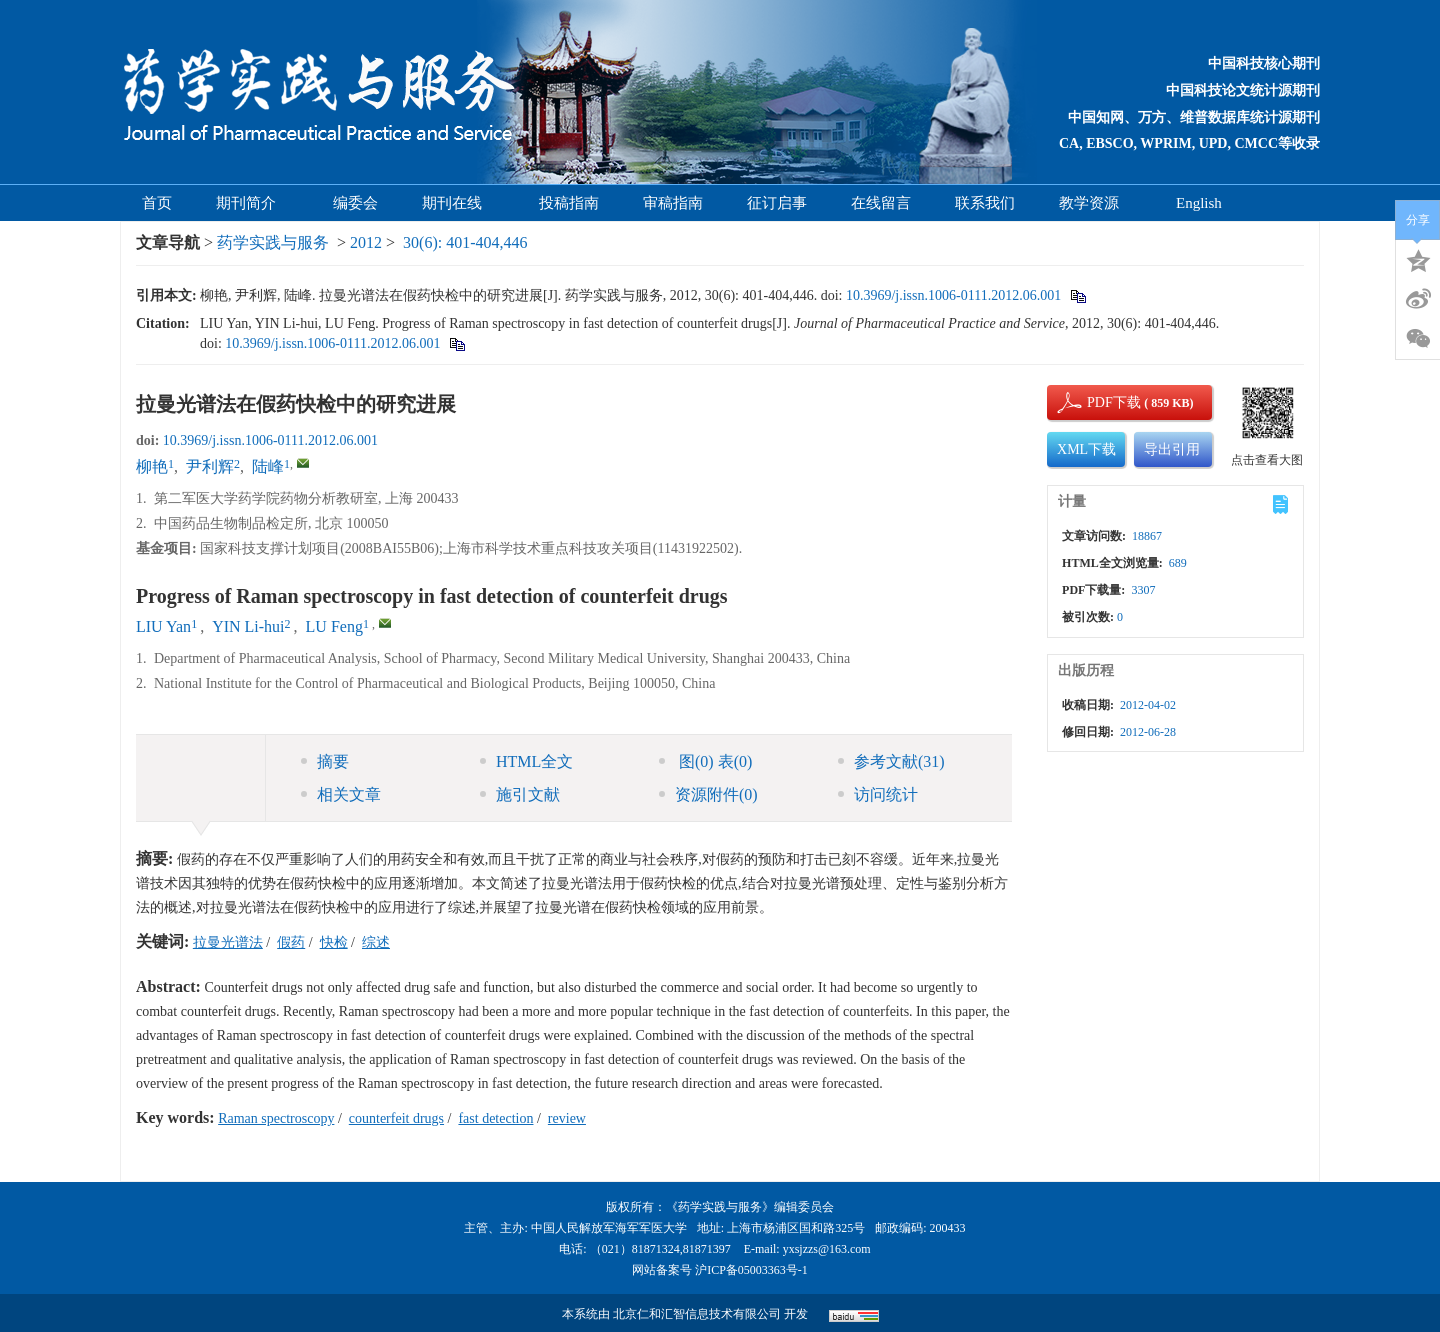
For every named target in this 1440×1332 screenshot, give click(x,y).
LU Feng (334, 626)
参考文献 (891, 761)
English (1199, 203)
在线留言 (881, 203)
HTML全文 (526, 761)
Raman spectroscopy (276, 1118)
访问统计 (878, 794)
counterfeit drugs (396, 1118)
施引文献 (520, 794)
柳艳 (152, 466)
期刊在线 (458, 203)
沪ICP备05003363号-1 (751, 1270)
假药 (291, 942)
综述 (376, 942)
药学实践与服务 (273, 242)
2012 (366, 242)
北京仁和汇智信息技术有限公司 (697, 1314)
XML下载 (1086, 449)
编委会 (355, 203)
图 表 (705, 761)
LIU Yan (163, 626)
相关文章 (341, 794)
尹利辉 (210, 466)
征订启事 (777, 203)
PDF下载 (1097, 402)
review (567, 1118)
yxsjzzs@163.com (827, 1249)
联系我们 (985, 203)
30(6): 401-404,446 (465, 242)
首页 (157, 203)
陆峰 (268, 466)
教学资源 (1095, 203)
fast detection (495, 1118)
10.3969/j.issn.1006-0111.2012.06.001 (953, 295)
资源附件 (708, 794)
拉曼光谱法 (228, 942)
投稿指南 (569, 203)
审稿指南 (673, 203)
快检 (334, 942)
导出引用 (1172, 449)
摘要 (325, 761)
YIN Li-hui (248, 626)
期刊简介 (252, 203)
